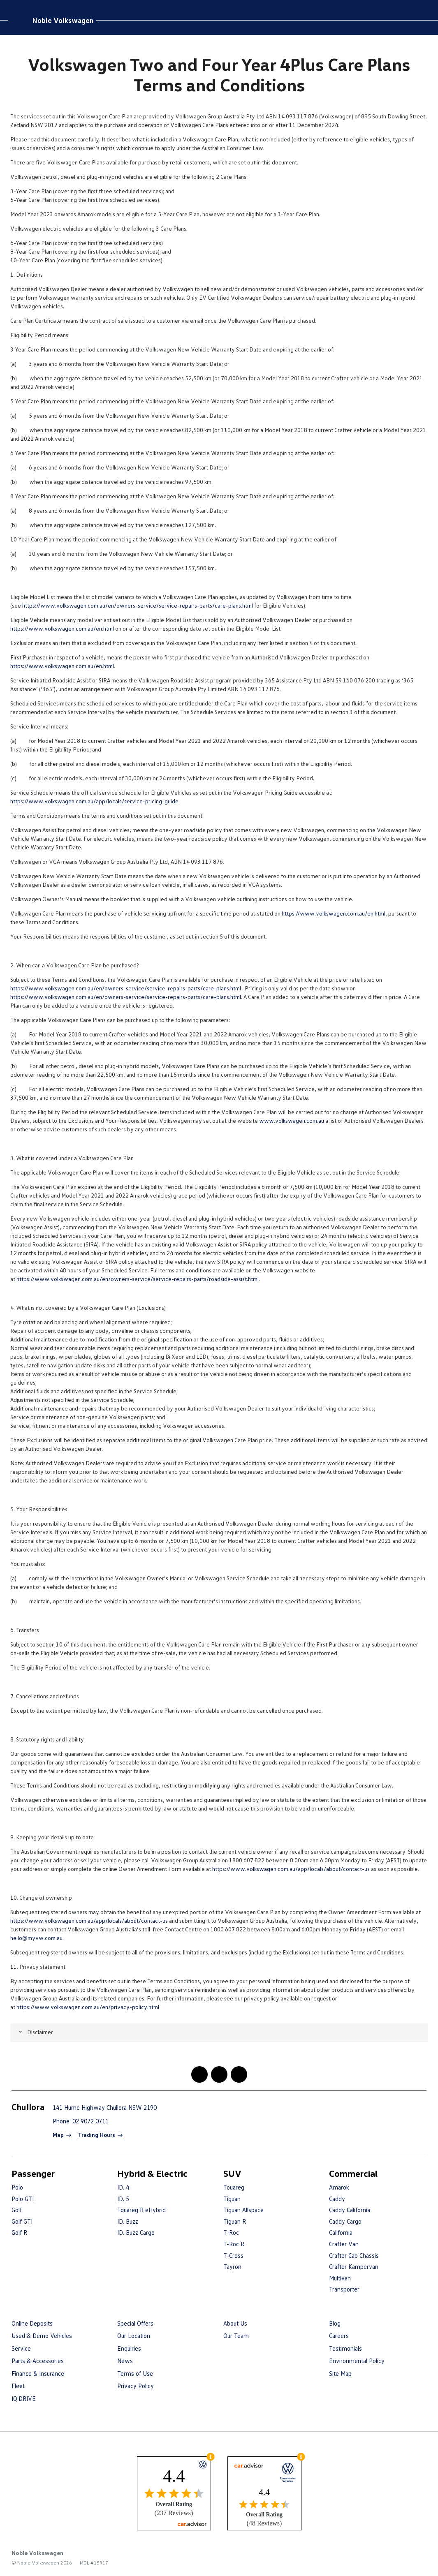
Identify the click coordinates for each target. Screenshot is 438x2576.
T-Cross (233, 2255)
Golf (17, 2209)
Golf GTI (22, 2221)
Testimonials (345, 2348)
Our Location (133, 2335)
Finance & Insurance (38, 2373)
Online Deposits (32, 2323)
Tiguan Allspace (243, 2209)
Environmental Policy (357, 2360)
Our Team (236, 2335)
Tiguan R (234, 2221)
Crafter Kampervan (353, 2266)
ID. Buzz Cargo (136, 2232)
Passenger (33, 2173)
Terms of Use (135, 2373)
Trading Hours (96, 2134)
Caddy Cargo (345, 2221)
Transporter (344, 2289)
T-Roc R (233, 2244)
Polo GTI (23, 2198)
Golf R (19, 2232)
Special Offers (135, 2323)
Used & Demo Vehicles (42, 2335)
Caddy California (349, 2209)
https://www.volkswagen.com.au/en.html (62, 628)
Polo (17, 2187)
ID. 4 (123, 2187)
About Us (235, 2323)
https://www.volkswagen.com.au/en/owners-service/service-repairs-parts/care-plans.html (137, 605)
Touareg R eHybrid (141, 2209)
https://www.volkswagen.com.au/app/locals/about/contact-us (291, 1868)
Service (21, 2348)
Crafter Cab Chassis (354, 2255)
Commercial (353, 2173)
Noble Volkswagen (62, 20)
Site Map (340, 2373)
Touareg (233, 2187)
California (340, 2232)
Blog (335, 2323)
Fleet (18, 2385)
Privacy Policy (135, 2385)
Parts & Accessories (38, 2360)
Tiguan (232, 2198)
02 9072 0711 (90, 2121)
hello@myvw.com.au (36, 1937)
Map (58, 2134)
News (125, 2360)
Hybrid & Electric (152, 2173)
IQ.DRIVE (24, 2398)
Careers (339, 2335)
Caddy (337, 2198)
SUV (232, 2173)
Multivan (340, 2278)
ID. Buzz (127, 2221)
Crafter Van (344, 2244)
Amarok (339, 2187)
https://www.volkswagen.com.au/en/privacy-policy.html (87, 2006)
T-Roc (231, 2232)
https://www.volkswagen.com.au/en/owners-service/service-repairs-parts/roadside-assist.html (137, 1278)
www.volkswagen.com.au (291, 1120)
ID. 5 (123, 2198)
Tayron (232, 2266)
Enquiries (129, 2348)
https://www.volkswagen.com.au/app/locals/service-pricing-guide (94, 801)
